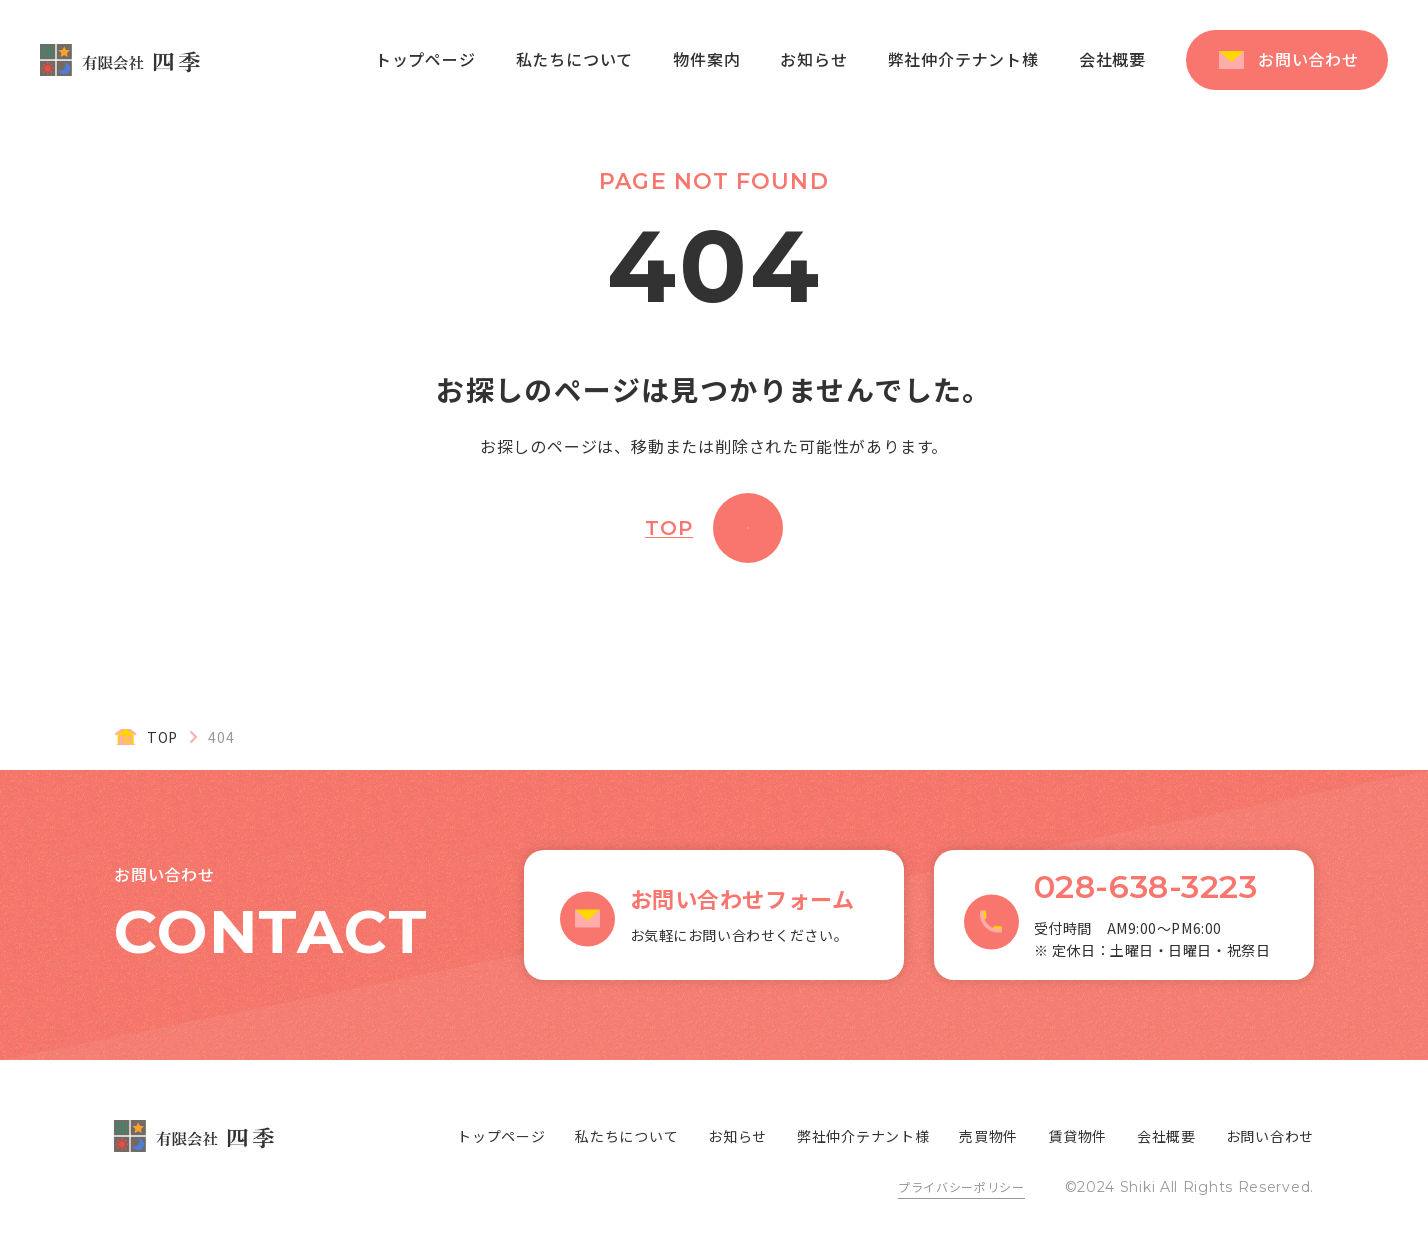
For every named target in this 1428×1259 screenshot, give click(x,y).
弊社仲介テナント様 (963, 59)
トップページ (425, 59)
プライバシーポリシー (961, 1186)
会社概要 (1112, 59)
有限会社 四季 (120, 60)
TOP (669, 528)
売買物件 (988, 1136)
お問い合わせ (1308, 59)
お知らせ (813, 59)
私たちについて (575, 59)
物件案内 (706, 59)
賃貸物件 (1077, 1136)
